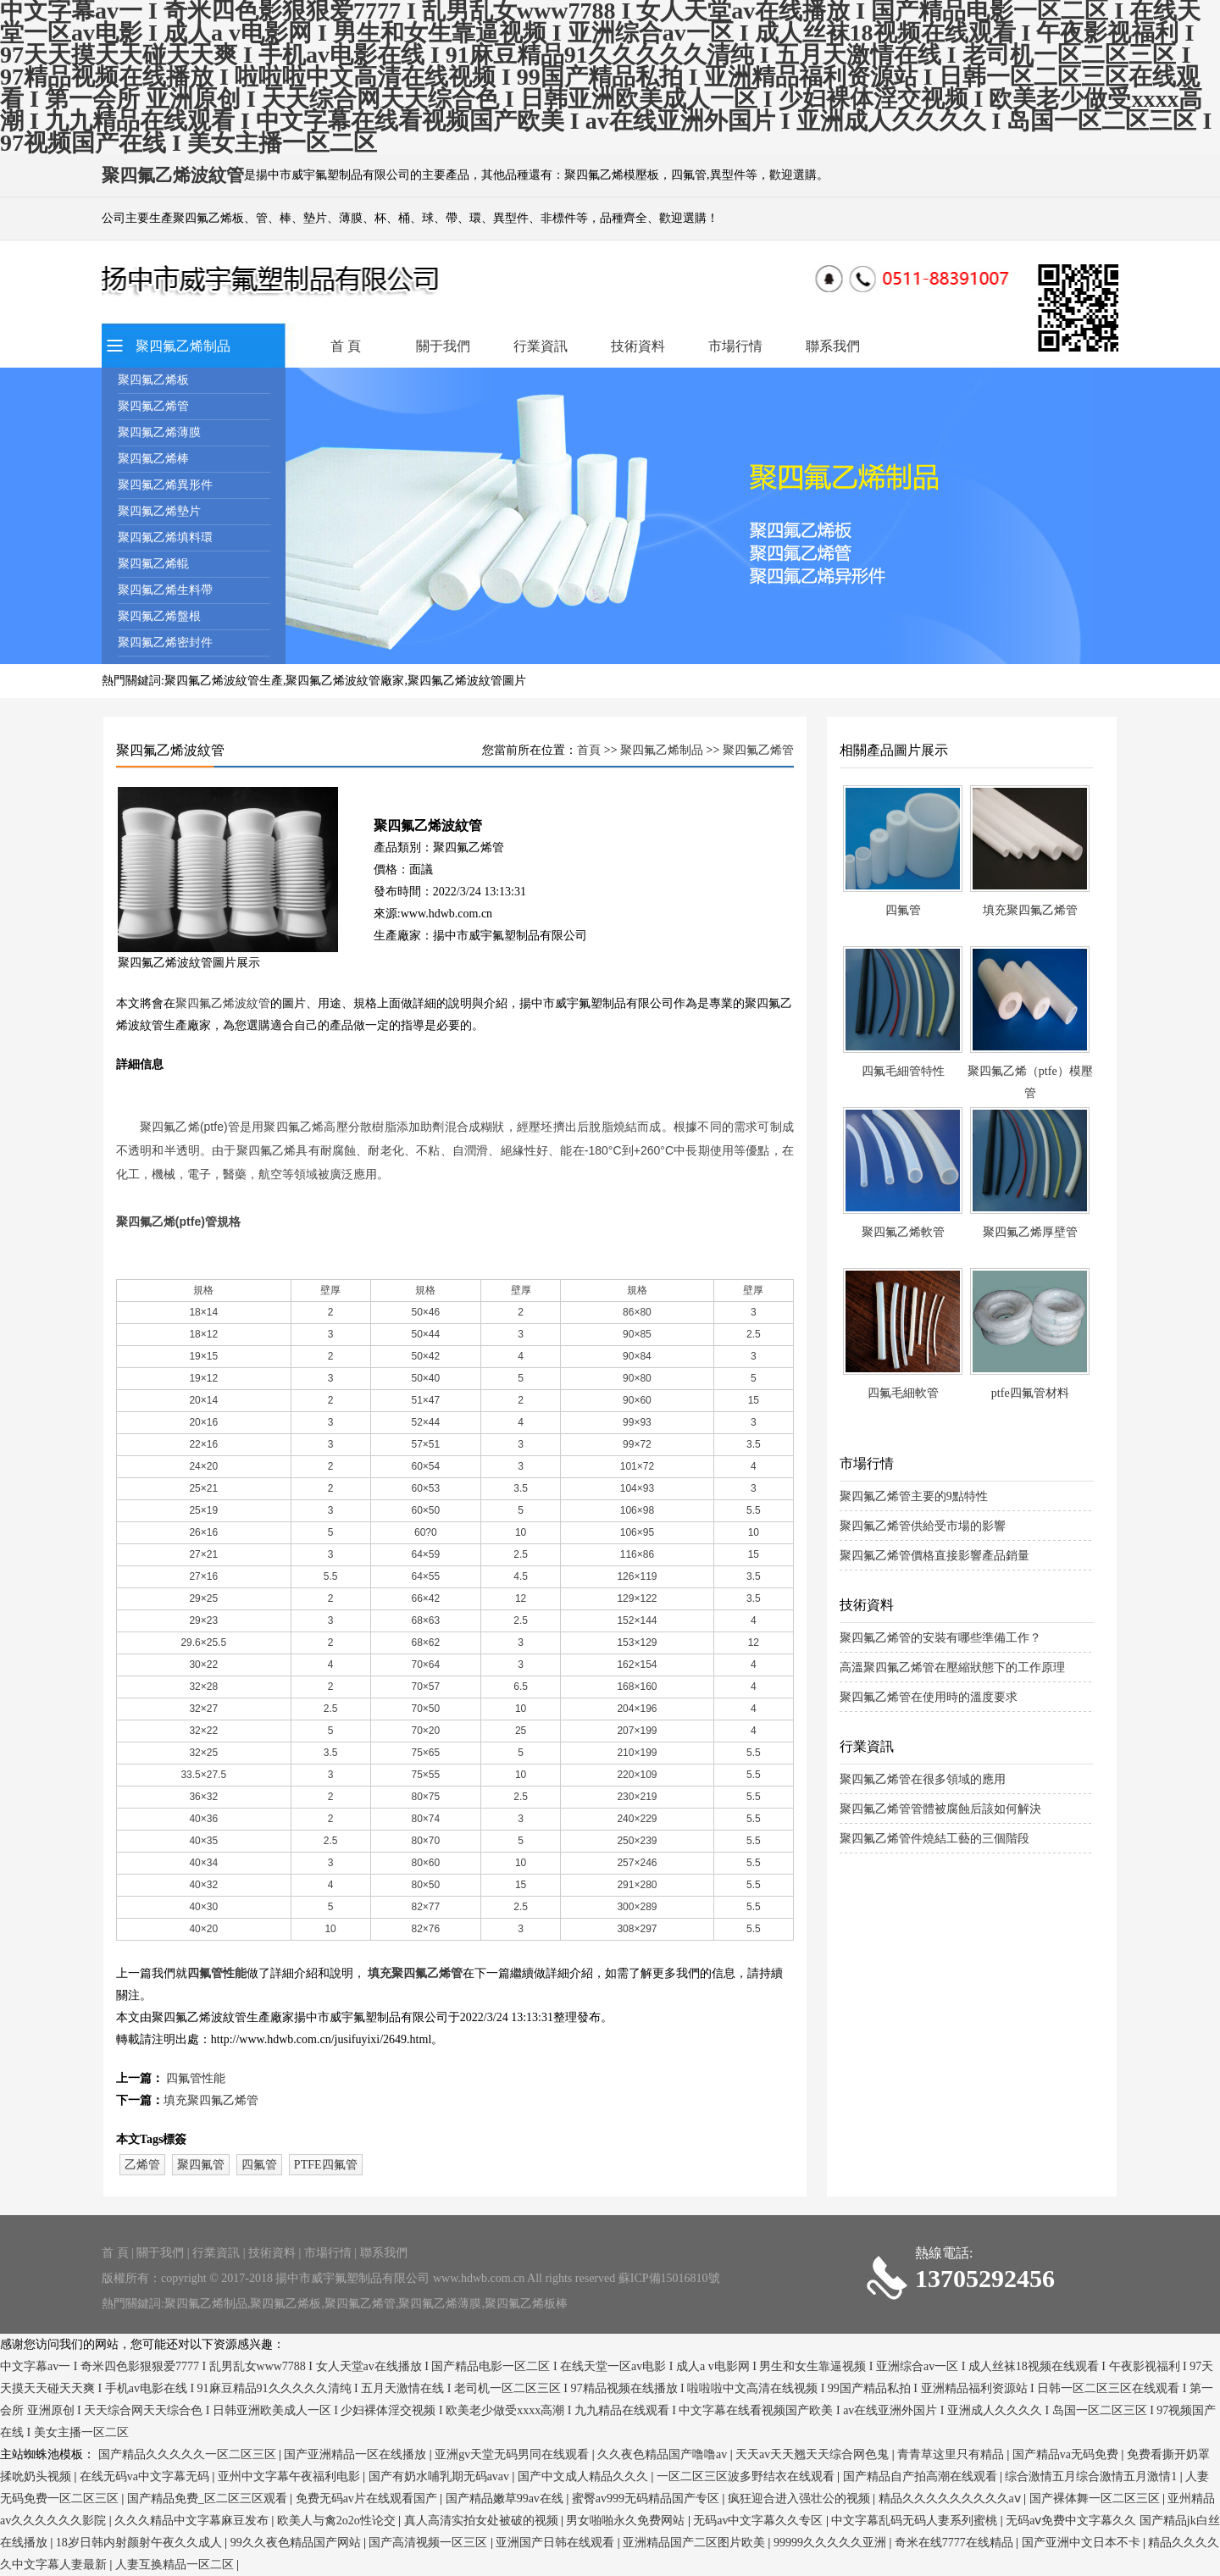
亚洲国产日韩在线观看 (557, 2542)
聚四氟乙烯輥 (153, 563)
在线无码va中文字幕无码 (146, 2476)
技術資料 (638, 346)
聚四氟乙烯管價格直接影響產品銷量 (934, 1555)
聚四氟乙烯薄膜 (159, 432)
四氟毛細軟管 (903, 1393)
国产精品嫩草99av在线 (506, 2498)
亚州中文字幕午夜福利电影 (290, 2476)
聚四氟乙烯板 (153, 380)
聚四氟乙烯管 (153, 406)
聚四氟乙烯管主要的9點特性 (914, 1496)
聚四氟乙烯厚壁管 (1030, 1232)
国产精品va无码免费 (1067, 2454)
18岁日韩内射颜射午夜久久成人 (140, 2542)
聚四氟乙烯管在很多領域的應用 (923, 1779)
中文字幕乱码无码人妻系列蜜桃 (916, 2520)
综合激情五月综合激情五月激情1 (1092, 2476)
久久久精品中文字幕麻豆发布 (193, 2520)
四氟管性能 (217, 1973)
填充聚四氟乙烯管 (415, 1973)
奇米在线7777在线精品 (956, 2542)
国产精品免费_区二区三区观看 (209, 2498)
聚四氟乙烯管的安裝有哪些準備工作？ (940, 1637)
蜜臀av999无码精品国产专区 (647, 2498)
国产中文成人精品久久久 (585, 2476)
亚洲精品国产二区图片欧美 (695, 2542)
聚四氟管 (201, 2164)
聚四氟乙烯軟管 (903, 1232)
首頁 (589, 750)
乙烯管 (142, 2164)
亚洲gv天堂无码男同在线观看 (513, 2454)
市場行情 (735, 346)
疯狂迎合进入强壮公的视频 (800, 2498)
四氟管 (259, 2164)
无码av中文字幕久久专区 (759, 2520)
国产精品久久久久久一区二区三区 (189, 2454)
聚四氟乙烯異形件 (165, 485)
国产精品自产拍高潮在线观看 (922, 2476)
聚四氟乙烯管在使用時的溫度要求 (929, 1697)
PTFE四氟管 (326, 2164)
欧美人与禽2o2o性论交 (338, 2520)
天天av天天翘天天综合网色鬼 (813, 2454)
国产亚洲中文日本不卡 (1083, 2542)
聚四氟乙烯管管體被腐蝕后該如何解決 (940, 1809)
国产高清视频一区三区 (430, 2542)
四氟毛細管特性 (903, 1071)
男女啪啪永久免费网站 (627, 2520)
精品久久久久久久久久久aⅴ (951, 2498)
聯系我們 (833, 346)
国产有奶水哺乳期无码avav (441, 2476)
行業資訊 (540, 346)
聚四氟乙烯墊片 (159, 511)
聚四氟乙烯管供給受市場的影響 (923, 1526)
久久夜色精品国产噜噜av (663, 2454)
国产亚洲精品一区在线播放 (357, 2454)
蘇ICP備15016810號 (669, 2278)
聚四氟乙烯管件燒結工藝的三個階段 (934, 1838)
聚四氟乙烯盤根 (159, 616)
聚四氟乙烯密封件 (165, 642)
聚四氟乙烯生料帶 (165, 590)
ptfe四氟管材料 (1030, 1393)
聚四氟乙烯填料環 (165, 537)
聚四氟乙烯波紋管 (222, 1003)
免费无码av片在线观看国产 (368, 2498)
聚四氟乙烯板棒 (526, 2303)
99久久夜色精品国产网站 (297, 2542)
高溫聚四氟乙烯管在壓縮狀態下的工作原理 (952, 1667)
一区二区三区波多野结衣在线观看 (747, 2476)
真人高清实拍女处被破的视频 (483, 2520)
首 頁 (345, 346)
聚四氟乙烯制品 (183, 346)
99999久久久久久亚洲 (832, 2542)
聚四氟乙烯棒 (153, 458)
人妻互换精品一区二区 (176, 2564)
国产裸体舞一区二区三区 (1096, 2498)
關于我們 (443, 346)
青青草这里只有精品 (952, 2454)
